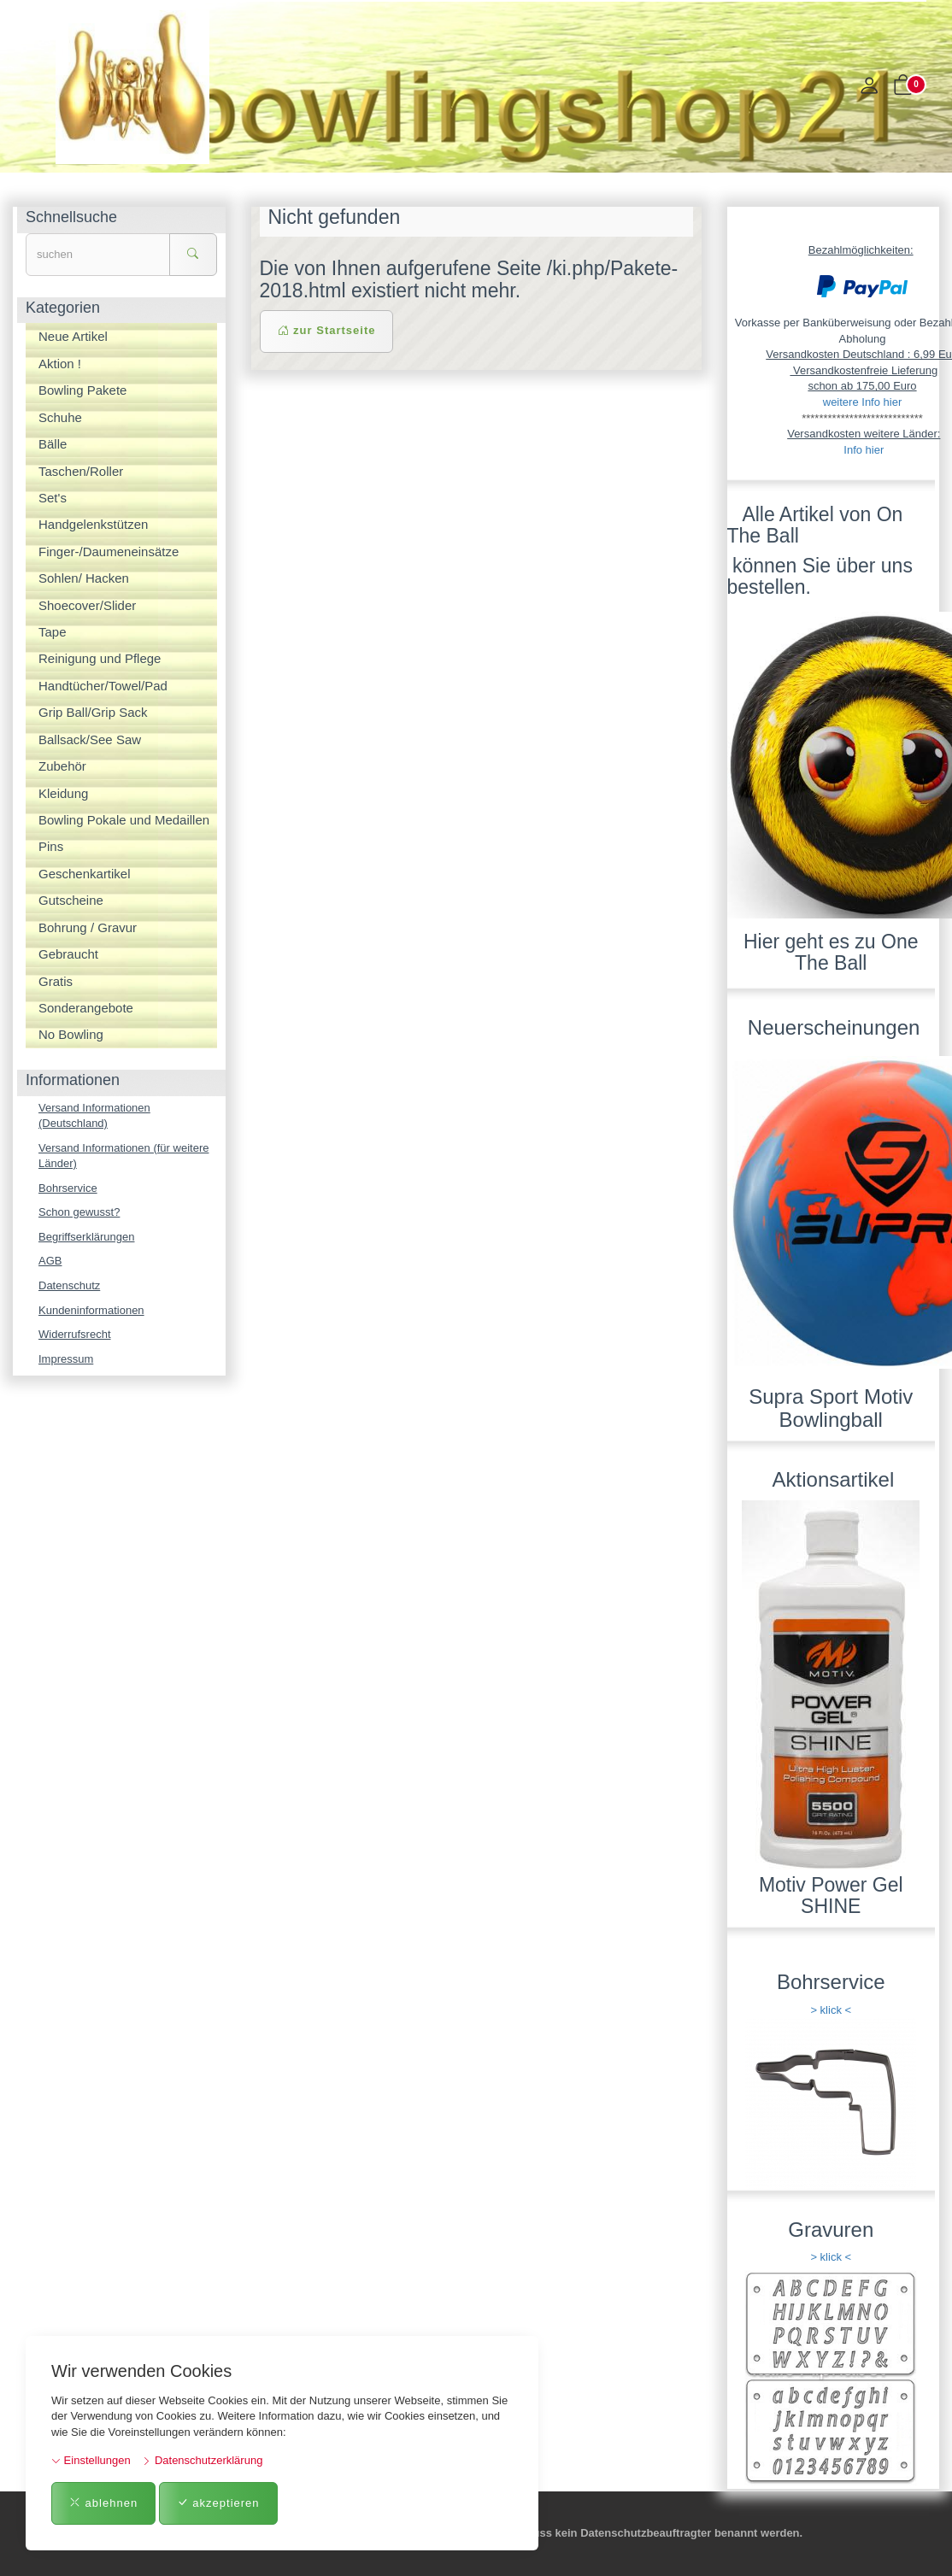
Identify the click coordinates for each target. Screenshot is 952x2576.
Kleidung (63, 793)
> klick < (830, 2010)
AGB (50, 1260)
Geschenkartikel (84, 873)
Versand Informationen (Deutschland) (94, 1115)
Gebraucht (68, 954)
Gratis (55, 981)
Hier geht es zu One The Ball (831, 952)
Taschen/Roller (80, 471)
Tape (52, 632)
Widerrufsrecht (74, 1334)
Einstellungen (91, 2460)
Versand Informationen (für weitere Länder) (123, 1156)
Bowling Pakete (82, 390)
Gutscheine (70, 900)
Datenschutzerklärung (202, 2460)
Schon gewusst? (79, 1212)
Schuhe (60, 417)
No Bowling (70, 1034)
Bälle (52, 444)
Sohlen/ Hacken (83, 578)
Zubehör (62, 766)
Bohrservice (67, 1188)
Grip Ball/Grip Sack (93, 712)
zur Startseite (327, 330)
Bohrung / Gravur (87, 927)
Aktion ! (59, 363)
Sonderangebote (85, 1007)
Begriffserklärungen (86, 1236)
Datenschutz (69, 1285)
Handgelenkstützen (93, 524)
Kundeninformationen (91, 1310)
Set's (52, 497)
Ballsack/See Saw (89, 739)
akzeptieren (218, 2503)
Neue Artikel (73, 336)
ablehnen (103, 2503)
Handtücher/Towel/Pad (102, 685)
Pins (50, 846)
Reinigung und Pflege (99, 658)
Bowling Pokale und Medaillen (123, 820)
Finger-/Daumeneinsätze (108, 551)
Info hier (863, 449)
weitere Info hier (862, 402)
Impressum (65, 1359)
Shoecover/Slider (87, 605)
